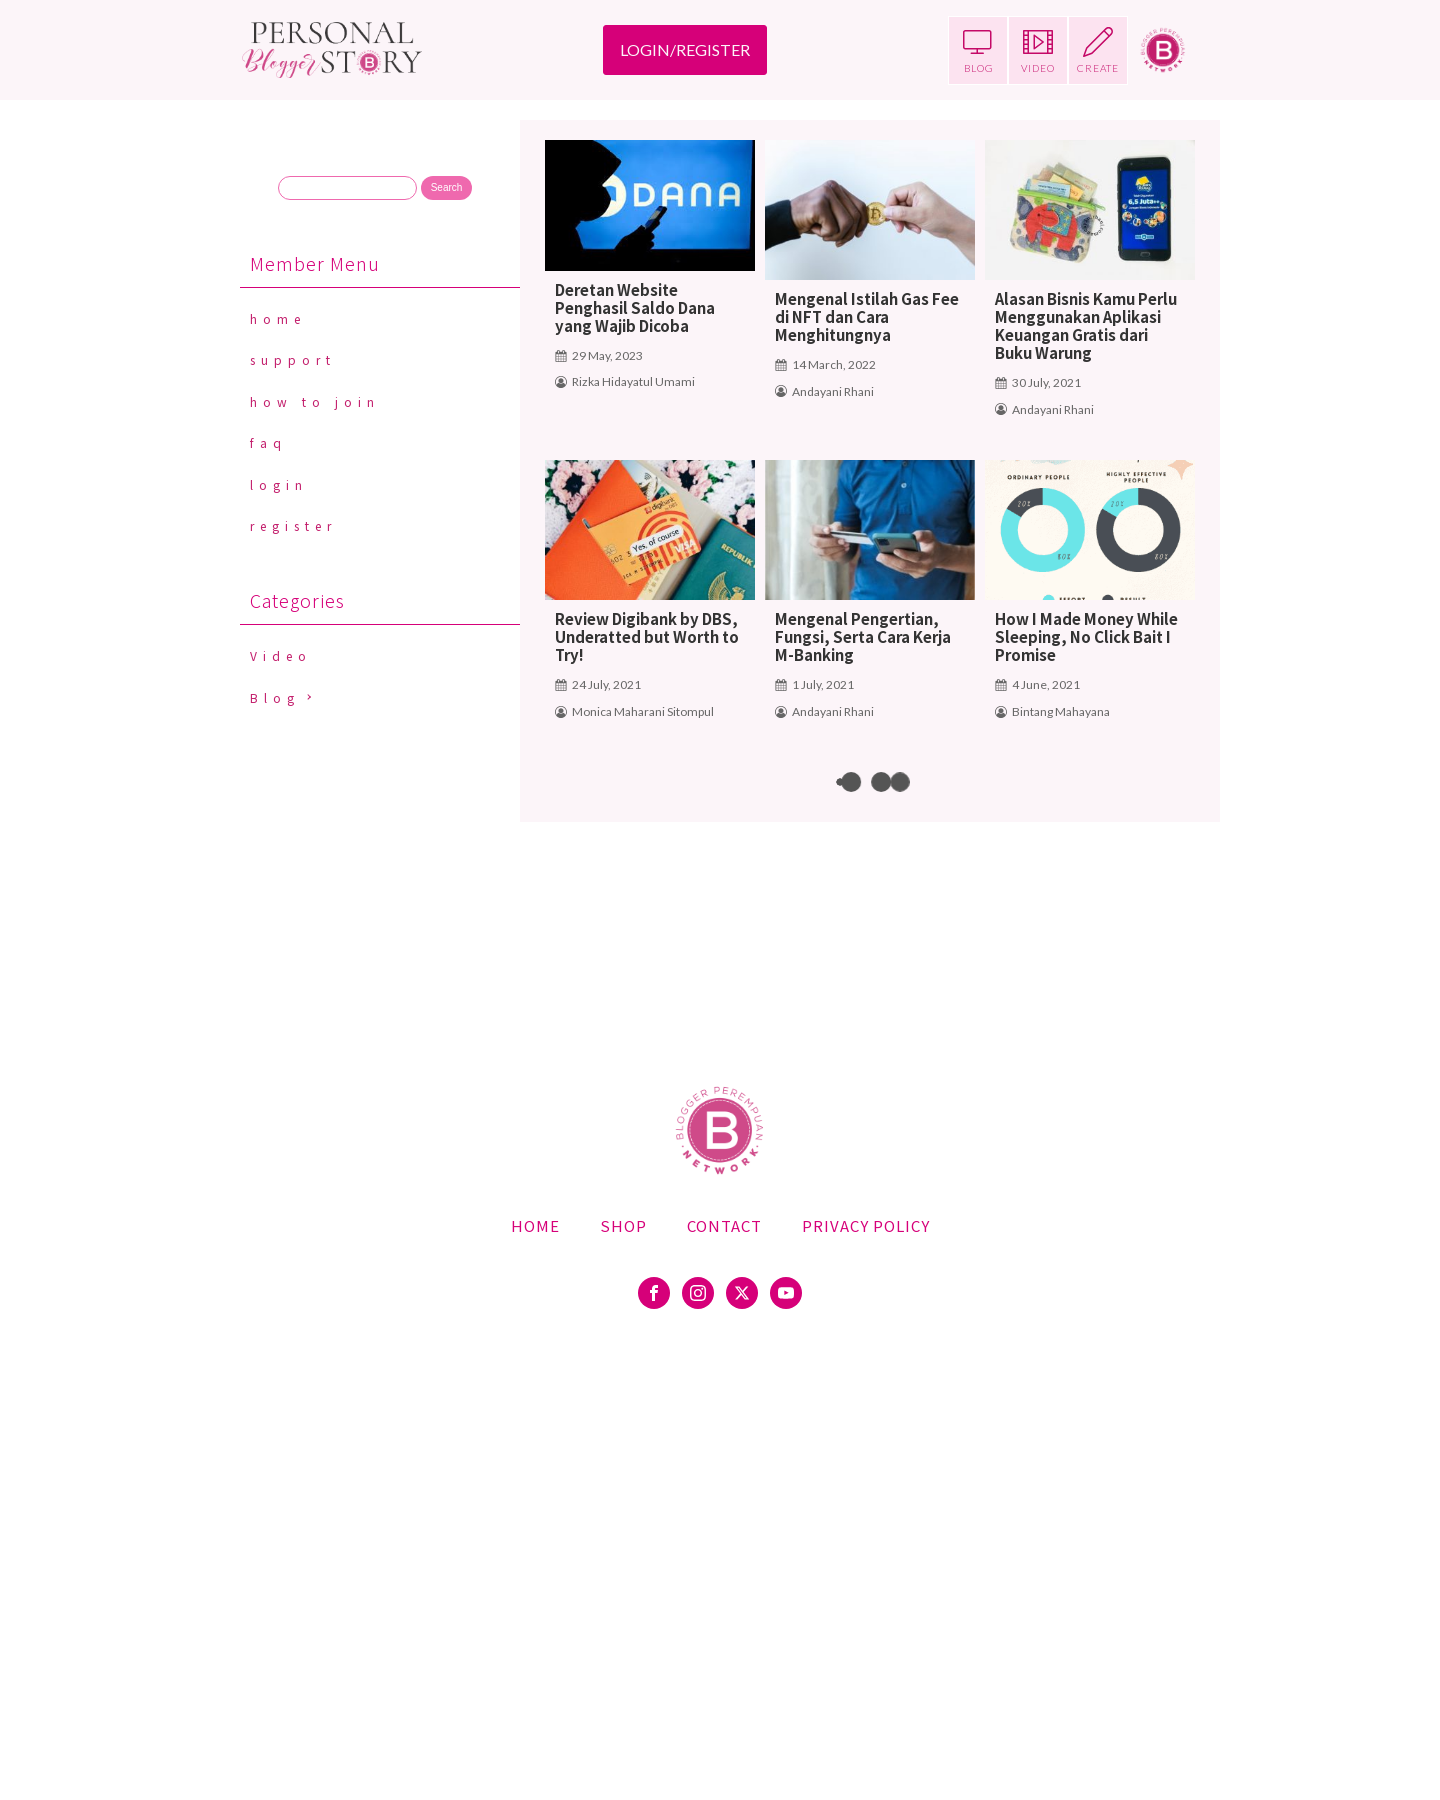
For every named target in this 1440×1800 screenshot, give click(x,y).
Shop (623, 1225)
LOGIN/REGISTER (685, 49)
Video (281, 655)
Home (278, 318)
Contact (724, 1225)
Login (279, 484)
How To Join (315, 401)
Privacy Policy (866, 1225)
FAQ (268, 442)
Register (293, 525)
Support (293, 359)
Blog (275, 697)
